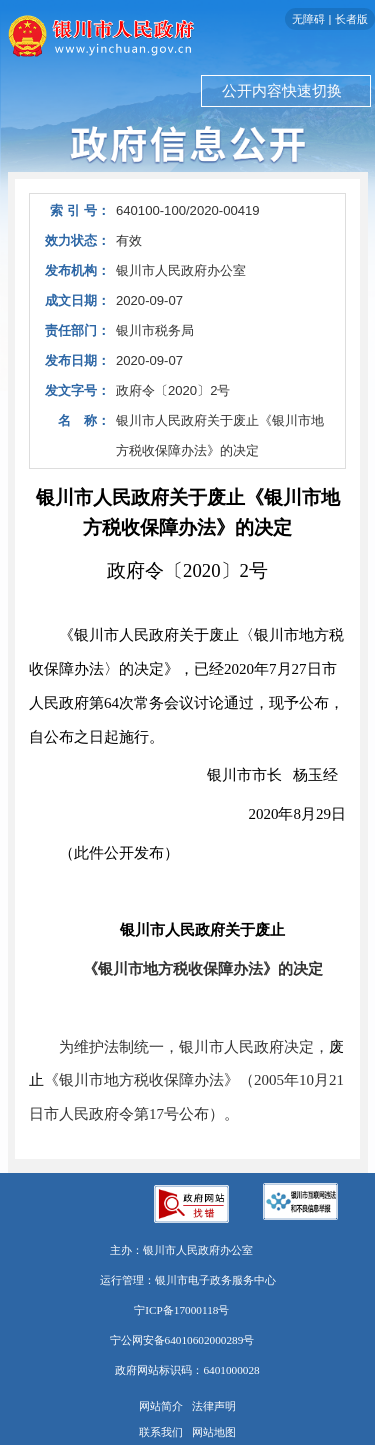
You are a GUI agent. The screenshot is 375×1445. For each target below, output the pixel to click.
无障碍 (308, 19)
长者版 (351, 19)
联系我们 (161, 1432)
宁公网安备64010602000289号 (182, 1340)
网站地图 (214, 1432)
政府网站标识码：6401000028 (187, 1370)
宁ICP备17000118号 (181, 1310)
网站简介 (161, 1406)
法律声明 (214, 1406)
